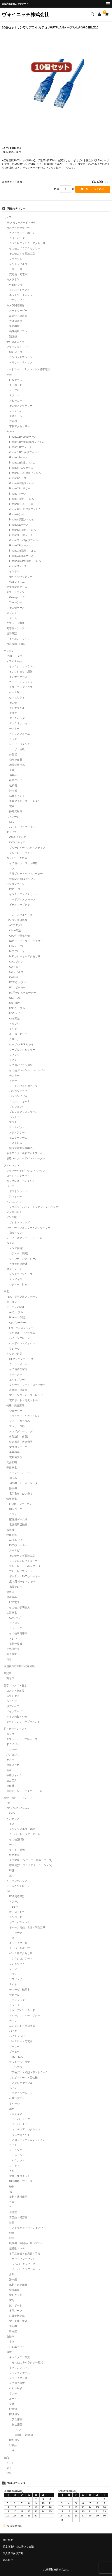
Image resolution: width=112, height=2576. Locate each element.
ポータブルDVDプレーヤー (25, 1576)
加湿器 (13, 1477)
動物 (11, 2186)
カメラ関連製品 (15, 305)
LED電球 (14, 1602)
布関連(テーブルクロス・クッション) (30, 1865)
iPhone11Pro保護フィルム (24, 452)
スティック (18, 1999)
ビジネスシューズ (19, 1222)
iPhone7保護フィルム (21, 498)
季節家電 (11, 1467)
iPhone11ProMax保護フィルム (26, 441)
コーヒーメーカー (19, 1364)
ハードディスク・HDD (22, 826)
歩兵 (11, 2274)
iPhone (10, 431)
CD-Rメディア (17, 837)
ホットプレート (18, 1379)
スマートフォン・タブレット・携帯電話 (27, 369)
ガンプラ (17, 2067)
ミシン (13, 1638)
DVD (12, 1813)
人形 (11, 2170)
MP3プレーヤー (18, 951)
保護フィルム (17, 581)
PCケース (14, 889)
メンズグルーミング (20, 1431)
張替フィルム (14, 1775)
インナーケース (18, 676)
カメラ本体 (12, 279)
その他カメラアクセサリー (24, 248)
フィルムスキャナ (19, 1101)
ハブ (11, 868)
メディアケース (18, 1132)
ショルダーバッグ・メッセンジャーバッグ (33, 1206)
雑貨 (9, 2352)
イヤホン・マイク (19, 638)
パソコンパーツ (15, 883)
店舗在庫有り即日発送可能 (19, 1666)
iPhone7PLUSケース (21, 488)
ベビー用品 (15, 2388)
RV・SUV (17, 2056)
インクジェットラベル (22, 666)
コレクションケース (20, 1958)
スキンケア (12, 1695)
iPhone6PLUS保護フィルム (25, 472)
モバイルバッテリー (20, 576)
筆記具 (7, 1673)
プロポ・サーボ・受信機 (23, 2077)
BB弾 (15, 1906)
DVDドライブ (14, 656)
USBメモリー (17, 351)
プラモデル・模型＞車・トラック (28, 2072)
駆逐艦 (13, 2331)
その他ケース (17, 607)
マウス (13, 1122)
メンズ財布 (15, 1279)
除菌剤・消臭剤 (24, 2434)
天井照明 (11, 1462)
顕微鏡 (13, 336)
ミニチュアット (21, 2134)
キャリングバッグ (16, 1880)
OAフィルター (17, 971)
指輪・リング (17, 1232)
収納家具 (14, 1854)
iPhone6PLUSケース (21, 467)
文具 (11, 2403)
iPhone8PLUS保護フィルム (25, 509)
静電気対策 (15, 811)
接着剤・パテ (17, 2248)
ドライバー (12, 1744)
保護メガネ (12, 1765)
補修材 (10, 1785)
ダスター (14, 713)
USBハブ (14, 1013)
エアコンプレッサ (22, 2093)
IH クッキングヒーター (22, 1358)
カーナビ (14, 1550)
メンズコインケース (20, 1274)
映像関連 (11, 1534)
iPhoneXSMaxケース (21, 555)
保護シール (15, 415)
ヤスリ (10, 1759)
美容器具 (14, 1452)
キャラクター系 (18, 1942)
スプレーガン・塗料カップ (21, 1739)
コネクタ (14, 1054)
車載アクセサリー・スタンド (26, 801)
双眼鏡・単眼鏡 (18, 315)
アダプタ (14, 1023)
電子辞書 (11, 1654)
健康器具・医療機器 (20, 1441)
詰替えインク (17, 795)
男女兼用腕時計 (18, 1263)
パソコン (9, 650)
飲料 (9, 2473)
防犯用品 (14, 2440)
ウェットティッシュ (20, 681)
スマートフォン (15, 592)
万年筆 (10, 1678)
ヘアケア (11, 1701)
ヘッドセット (17, 1116)
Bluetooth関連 (17, 1317)
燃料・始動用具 (18, 2284)
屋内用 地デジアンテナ (22, 1581)
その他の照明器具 (19, 1607)
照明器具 (11, 1597)
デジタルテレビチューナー (24, 1560)
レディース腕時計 (19, 1253)
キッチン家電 (14, 1353)
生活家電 (11, 1612)
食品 (6, 2457)
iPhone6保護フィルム (21, 483)
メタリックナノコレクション (29, 2139)
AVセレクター (17, 1540)
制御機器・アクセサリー (23, 2181)
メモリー (14, 909)
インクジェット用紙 (20, 671)
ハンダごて (12, 1754)
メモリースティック (20, 362)
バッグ (10, 1186)
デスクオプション (19, 723)
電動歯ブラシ (17, 1457)
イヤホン (14, 571)
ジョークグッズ (18, 2377)
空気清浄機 (12, 1648)
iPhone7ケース (17, 493)
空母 (11, 2300)
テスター (14, 728)
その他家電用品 (18, 1633)
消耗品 (13, 775)
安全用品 (17, 2419)
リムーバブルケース (20, 914)
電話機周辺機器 (18, 1524)
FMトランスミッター (21, 1327)
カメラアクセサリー (18, 227)
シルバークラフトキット (26, 2264)
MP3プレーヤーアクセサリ (24, 956)
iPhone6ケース (17, 478)
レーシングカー (18, 2150)
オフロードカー (18, 1911)
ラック (13, 738)
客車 (11, 2201)
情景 (11, 2222)
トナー (13, 1080)
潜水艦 (13, 2279)
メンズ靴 (11, 1217)
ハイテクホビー (18, 2036)
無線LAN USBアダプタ (22, 878)
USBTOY (14, 1003)
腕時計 (10, 1243)
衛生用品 (17, 2424)
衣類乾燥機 (15, 1643)
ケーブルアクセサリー (22, 1049)
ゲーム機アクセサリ (20, 1953)
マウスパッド (17, 1127)
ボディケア (12, 1706)
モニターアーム (18, 1137)
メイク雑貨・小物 (16, 1716)
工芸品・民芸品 (18, 2217)
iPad (9, 374)
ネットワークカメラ (20, 295)
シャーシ (17, 2155)
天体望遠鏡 (15, 320)
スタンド (14, 395)
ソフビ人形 (15, 1979)
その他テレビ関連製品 (22, 1555)
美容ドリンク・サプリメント (23, 1721)
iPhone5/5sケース (16, 586)
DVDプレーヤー (18, 1545)
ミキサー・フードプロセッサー (27, 1384)
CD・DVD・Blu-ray (17, 1808)
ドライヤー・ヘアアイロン (24, 1415)
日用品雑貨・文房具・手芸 (24, 2253)
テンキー (14, 1075)
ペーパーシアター (22, 2119)
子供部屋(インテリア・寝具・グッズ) (30, 1860)
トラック (14, 2005)
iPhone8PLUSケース (21, 504)
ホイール (14, 2103)
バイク (13, 2030)
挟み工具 (11, 1780)
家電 (6, 1291)
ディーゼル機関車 (19, 1989)
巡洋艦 (13, 2212)
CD (8, 1803)
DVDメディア (17, 842)
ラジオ (13, 1514)
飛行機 (13, 2326)
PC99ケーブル (17, 982)
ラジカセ (14, 1348)
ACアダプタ (16, 925)
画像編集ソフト (18, 331)
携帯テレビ (15, 1586)
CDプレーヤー (17, 1322)
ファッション (11, 1165)
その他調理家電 (18, 1369)
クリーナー (15, 1039)
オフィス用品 (14, 661)
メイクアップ (14, 1711)
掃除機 (10, 1529)
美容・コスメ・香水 (15, 1685)
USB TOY (14, 997)
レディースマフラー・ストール (24, 1237)
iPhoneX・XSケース (21, 535)
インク (13, 1028)
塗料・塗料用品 (18, 2196)
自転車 (10, 2336)
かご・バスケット (19, 1922)
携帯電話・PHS (15, 643)
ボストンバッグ (18, 1191)
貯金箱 (13, 2409)
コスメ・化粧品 (15, 1690)
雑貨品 (13, 2445)
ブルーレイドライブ (20, 852)
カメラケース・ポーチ (22, 232)
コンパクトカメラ (19, 289)
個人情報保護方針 (13, 2553)
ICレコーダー (17, 1509)
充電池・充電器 (18, 274)
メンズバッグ (14, 1201)
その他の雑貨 (17, 2383)
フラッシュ (15, 258)
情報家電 (11, 1498)
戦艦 (11, 2232)
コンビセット (17, 1963)
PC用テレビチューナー (22, 992)
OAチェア (15, 966)
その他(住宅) (16, 1839)
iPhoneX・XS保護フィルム (25, 540)
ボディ (13, 2108)
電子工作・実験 (18, 2320)
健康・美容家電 (15, 1405)
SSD (12, 821)
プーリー (14, 2046)
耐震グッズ (15, 780)
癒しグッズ (15, 2295)
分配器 (13, 754)
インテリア (12, 1818)
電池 (9, 1659)
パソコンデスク (18, 1091)
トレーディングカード (22, 2010)
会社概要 (8, 2539)
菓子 (9, 2467)
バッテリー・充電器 (20, 2041)
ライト (13, 2144)
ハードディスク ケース (22, 899)
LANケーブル (16, 946)
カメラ (7, 217)
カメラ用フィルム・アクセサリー (28, 243)
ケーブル (14, 390)
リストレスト (17, 1142)
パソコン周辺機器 (16, 920)
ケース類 (14, 692)
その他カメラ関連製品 (22, 253)
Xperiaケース (16, 602)
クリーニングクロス (20, 687)
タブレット (12, 612)
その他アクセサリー (20, 405)
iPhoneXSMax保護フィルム (25, 560)
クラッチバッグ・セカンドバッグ (25, 1170)
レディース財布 (18, 1284)
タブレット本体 (15, 623)
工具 (11, 769)
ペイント (14, 2087)
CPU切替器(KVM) (19, 935)
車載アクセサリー (19, 426)
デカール (14, 1994)
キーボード (15, 384)
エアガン (14, 1901)
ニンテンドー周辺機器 (22, 2025)
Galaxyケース (17, 597)
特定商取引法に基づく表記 (18, 2546)
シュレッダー (17, 1628)
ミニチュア (15, 2113)
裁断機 (13, 785)
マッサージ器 (17, 1426)
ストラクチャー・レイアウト (29, 2227)
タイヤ (13, 1984)
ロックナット (17, 2160)
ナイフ (13, 2020)
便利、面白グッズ (19, 2175)
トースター (15, 1374)
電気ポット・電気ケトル (23, 1400)
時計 (11, 1870)
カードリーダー (18, 310)
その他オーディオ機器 (22, 1332)
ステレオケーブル (22, 2082)
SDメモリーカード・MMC (21, 222)
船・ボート (15, 2305)
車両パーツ (15, 2310)
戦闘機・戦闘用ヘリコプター (26, 2243)
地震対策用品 (17, 764)
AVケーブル (16, 1312)
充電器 (13, 421)
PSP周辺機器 (17, 1896)
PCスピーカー (17, 987)
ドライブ (11, 832)
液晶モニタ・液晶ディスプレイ (24, 1153)
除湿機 (13, 1488)
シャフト (14, 1968)
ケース (13, 617)
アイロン (14, 1622)
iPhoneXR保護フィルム (22, 550)
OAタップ (15, 1617)
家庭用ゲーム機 (18, 1519)
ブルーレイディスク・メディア (27, 847)
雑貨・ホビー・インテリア (19, 1797)
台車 (9, 1770)
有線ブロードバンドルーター (26, 873)
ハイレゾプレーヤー (20, 1338)
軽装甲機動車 (17, 2315)
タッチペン (15, 410)
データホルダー (18, 718)
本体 (11, 2341)
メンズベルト (14, 1212)
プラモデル (15, 2051)
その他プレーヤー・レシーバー (27, 1070)
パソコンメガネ (18, 1096)
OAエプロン (16, 961)
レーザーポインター (20, 744)
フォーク (17, 1932)
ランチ (13, 2393)
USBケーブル (17, 1008)
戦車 (11, 2238)
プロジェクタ (17, 1106)
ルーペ (13, 2398)
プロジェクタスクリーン (23, 1111)
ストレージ (12, 816)
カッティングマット (23, 2258)
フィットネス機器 (19, 1421)
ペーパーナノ (19, 2124)
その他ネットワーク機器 (23, 863)
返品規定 (8, 2559)
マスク (18, 2429)
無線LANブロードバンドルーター (25, 1158)
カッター (11, 1733)
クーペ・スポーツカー (22, 1948)
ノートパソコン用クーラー (24, 1085)
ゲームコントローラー (19, 1885)
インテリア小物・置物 (22, 1829)
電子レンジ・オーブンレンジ (26, 1395)
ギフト (10, 2462)
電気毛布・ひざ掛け (20, 1493)
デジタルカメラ (15, 341)
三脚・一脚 (15, 269)
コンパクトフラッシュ (22, 357)
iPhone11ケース (18, 457)
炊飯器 (10, 1591)
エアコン (11, 1301)
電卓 (11, 806)
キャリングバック (19, 2367)
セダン (13, 1974)
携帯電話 (11, 633)
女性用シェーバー (19, 1446)
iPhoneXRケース (19, 545)
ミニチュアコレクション (26, 2129)
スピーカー (15, 400)
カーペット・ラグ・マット (24, 1834)
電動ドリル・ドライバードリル (24, 1790)
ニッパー (11, 1749)
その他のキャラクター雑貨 (27, 2362)
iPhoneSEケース (18, 524)
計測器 (13, 790)
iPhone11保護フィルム (22, 462)
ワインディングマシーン (23, 1258)
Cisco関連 (15, 930)
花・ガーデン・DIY (15, 1728)
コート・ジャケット (18, 1175)
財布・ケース (14, 1268)
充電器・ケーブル (16, 628)
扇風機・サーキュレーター (24, 1483)
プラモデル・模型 (19, 2062)
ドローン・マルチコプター (24, 2015)
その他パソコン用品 (20, 1065)
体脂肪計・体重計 (19, 1436)
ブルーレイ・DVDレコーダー (26, 1566)
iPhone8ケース (17, 514)
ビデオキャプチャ (19, 904)
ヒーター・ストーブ (20, 1472)
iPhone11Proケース (20, 447)
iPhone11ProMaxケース (23, 436)
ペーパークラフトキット (26, 2269)
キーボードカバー (19, 1034)
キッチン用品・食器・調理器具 (27, 1927)
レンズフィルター (19, 263)
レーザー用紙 (17, 749)
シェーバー (15, 1410)
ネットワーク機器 (16, 858)
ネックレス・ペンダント (20, 1180)
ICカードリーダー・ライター (26, 940)
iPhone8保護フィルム (21, 519)
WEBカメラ (16, 284)
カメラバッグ (17, 238)
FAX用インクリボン (20, 1503)
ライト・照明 (17, 1849)
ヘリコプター (17, 2098)
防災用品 (14, 2414)
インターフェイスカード (23, 894)
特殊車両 (14, 2289)
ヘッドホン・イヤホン (22, 1343)
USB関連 (14, 1018)
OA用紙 (13, 977)
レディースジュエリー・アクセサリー (28, 1227)
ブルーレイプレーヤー (22, 1571)
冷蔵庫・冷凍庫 (18, 1389)
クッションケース (19, 2372)
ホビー (10, 1891)
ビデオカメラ (17, 300)
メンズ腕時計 (17, 1248)
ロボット (14, 2165)
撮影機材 (14, 326)
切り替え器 (15, 759)
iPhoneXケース (18, 566)
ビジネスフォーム (19, 733)
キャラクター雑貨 (19, 2357)
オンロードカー (18, 1917)
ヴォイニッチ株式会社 (25, 14)
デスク (13, 1844)
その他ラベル (17, 707)
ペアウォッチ (14, 1196)
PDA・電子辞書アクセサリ (22, 1296)
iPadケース (15, 379)
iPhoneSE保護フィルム (22, 529)
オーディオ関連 (15, 1307)
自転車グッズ (17, 2346)
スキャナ (14, 1059)
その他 (13, 702)
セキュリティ (17, 697)
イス (11, 1823)
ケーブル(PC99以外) (21, 1044)
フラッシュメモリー (18, 346)
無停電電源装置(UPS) (21, 1148)
